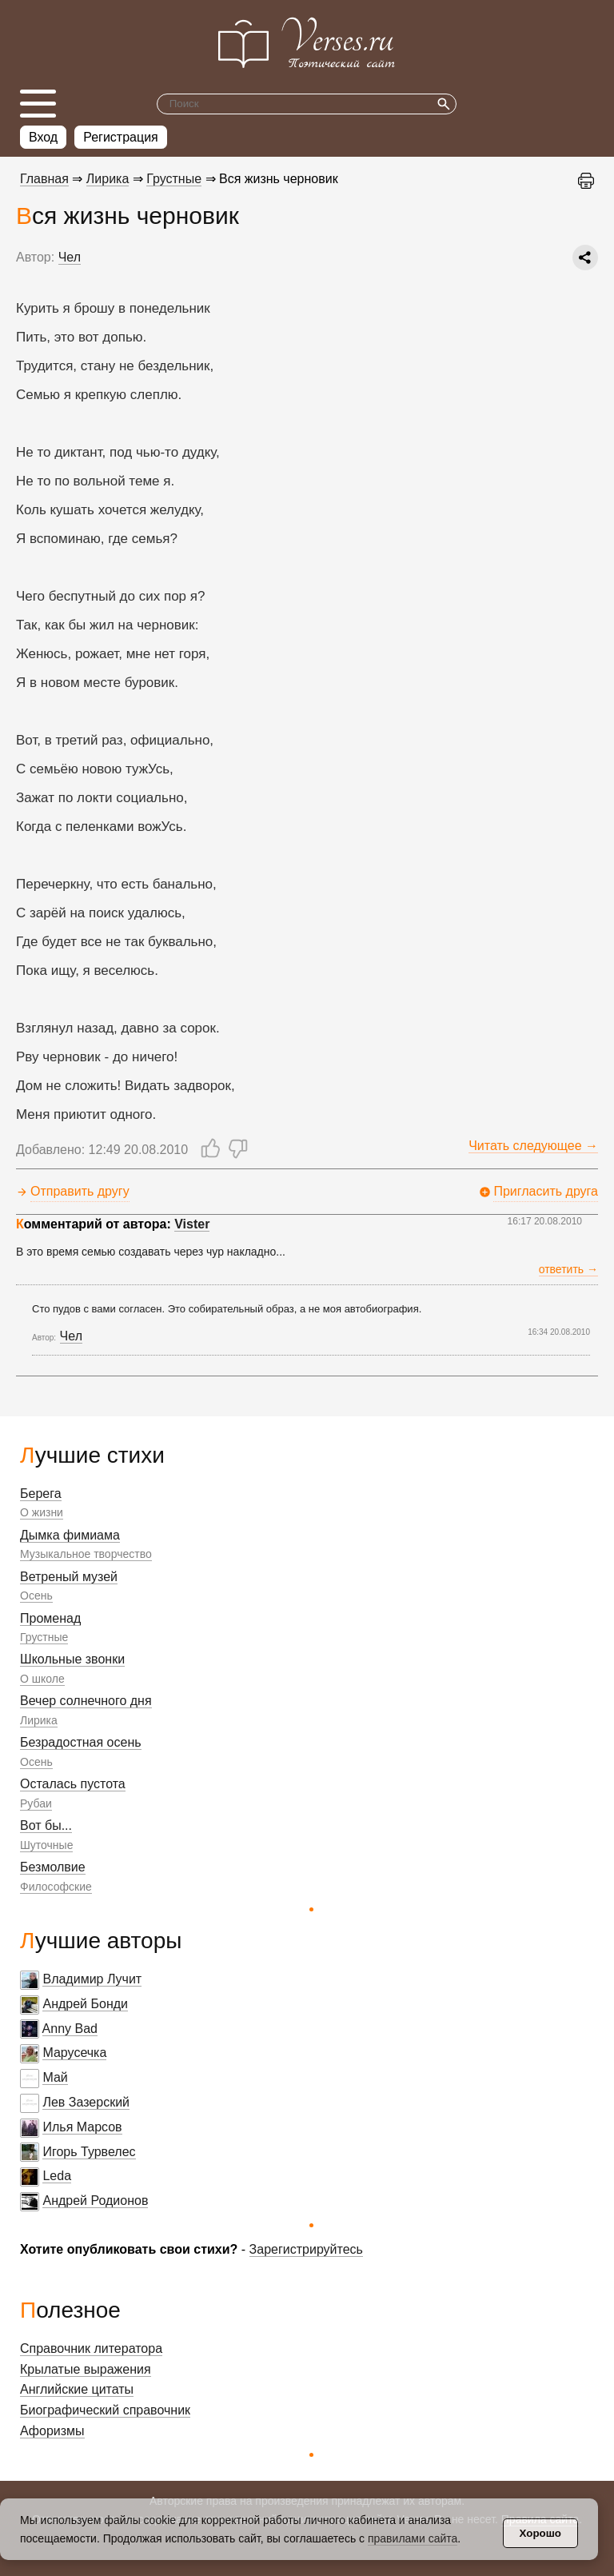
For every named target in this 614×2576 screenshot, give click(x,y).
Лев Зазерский (86, 2102)
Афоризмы (52, 2431)
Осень (36, 1595)
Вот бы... (46, 1825)
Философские (56, 1886)
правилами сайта (412, 2538)
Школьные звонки (72, 1659)
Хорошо (540, 2533)
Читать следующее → (533, 1145)
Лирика (39, 1720)
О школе (42, 1678)
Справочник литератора (91, 2348)
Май (54, 2077)
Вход (43, 137)
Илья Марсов (82, 2127)
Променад (50, 1618)
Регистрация (120, 137)
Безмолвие (53, 1867)
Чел (69, 257)
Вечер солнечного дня (86, 1700)
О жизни (41, 1512)
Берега (41, 1493)
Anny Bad (70, 2028)
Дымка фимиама (70, 1535)
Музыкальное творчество (86, 1554)
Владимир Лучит (92, 1979)
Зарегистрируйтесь (306, 2249)
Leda (56, 2176)
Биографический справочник (105, 2410)
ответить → (568, 1269)
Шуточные (46, 1845)
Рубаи (36, 1803)
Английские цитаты (77, 2389)
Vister (191, 1224)
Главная (44, 179)
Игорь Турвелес (88, 2152)
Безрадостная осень (81, 1742)
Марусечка (74, 2052)
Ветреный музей (69, 1577)
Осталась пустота (73, 1784)
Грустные (44, 1637)
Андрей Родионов (95, 2200)
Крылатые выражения (85, 2369)
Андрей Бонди (85, 2004)
